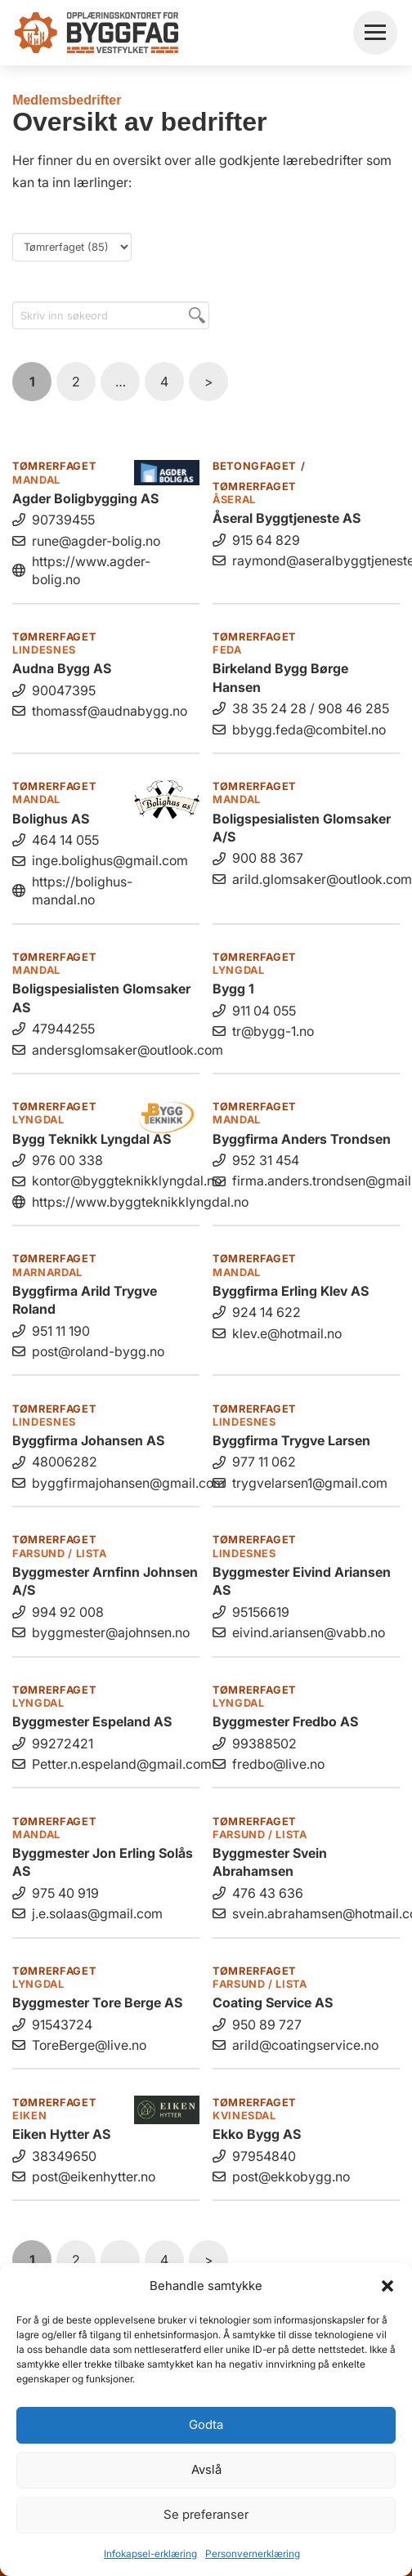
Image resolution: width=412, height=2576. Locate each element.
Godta (206, 2424)
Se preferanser (206, 2514)
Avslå (206, 2469)
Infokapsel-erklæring (150, 2553)
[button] (387, 2286)
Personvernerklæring (252, 2553)
